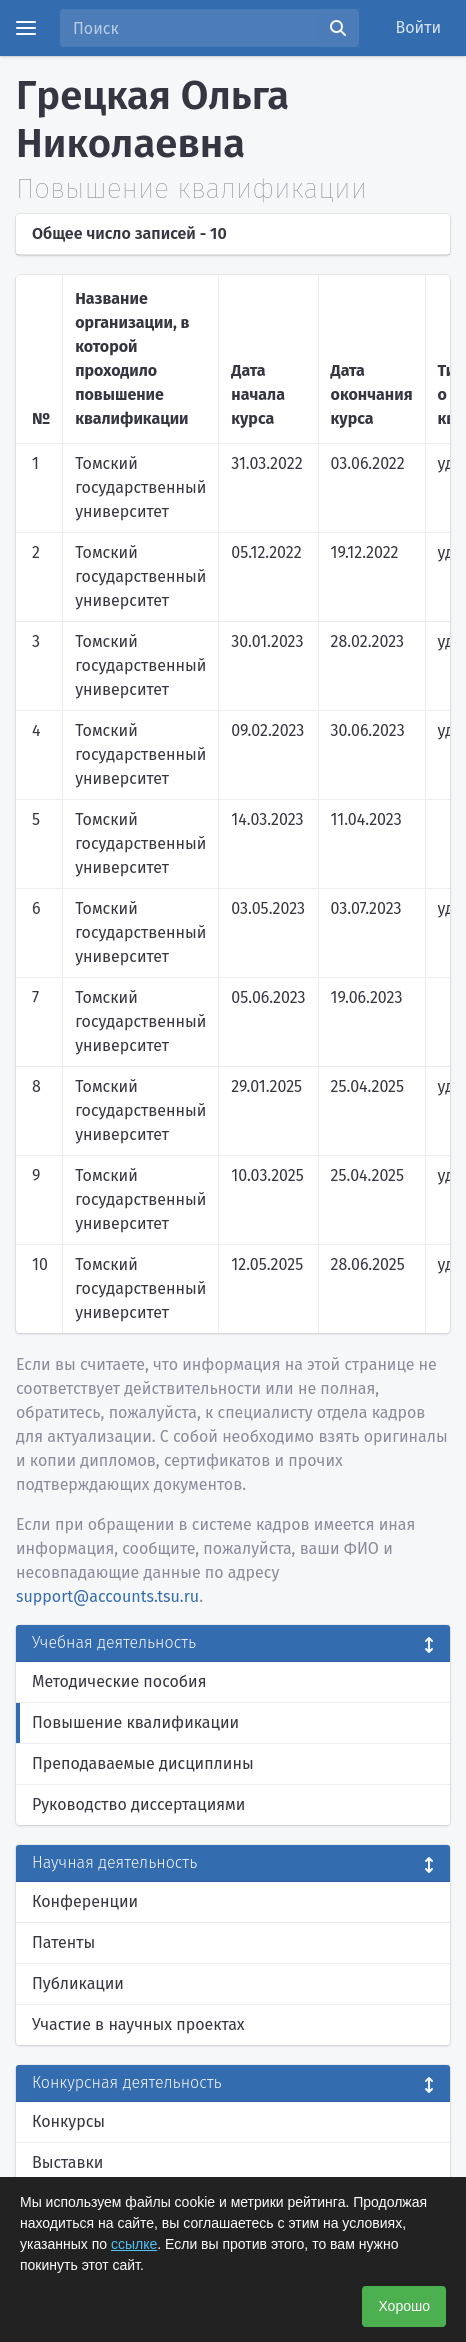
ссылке (134, 2244)
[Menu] (26, 28)
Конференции (85, 1901)
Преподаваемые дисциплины (143, 1763)
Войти (419, 27)
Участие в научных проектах (138, 2024)
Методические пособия (119, 1681)
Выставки (67, 2162)
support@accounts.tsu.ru (107, 1596)
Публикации (78, 1983)
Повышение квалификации (135, 1722)
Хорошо (404, 2306)
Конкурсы (68, 2121)
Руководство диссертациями (138, 1804)
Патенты (63, 1942)
